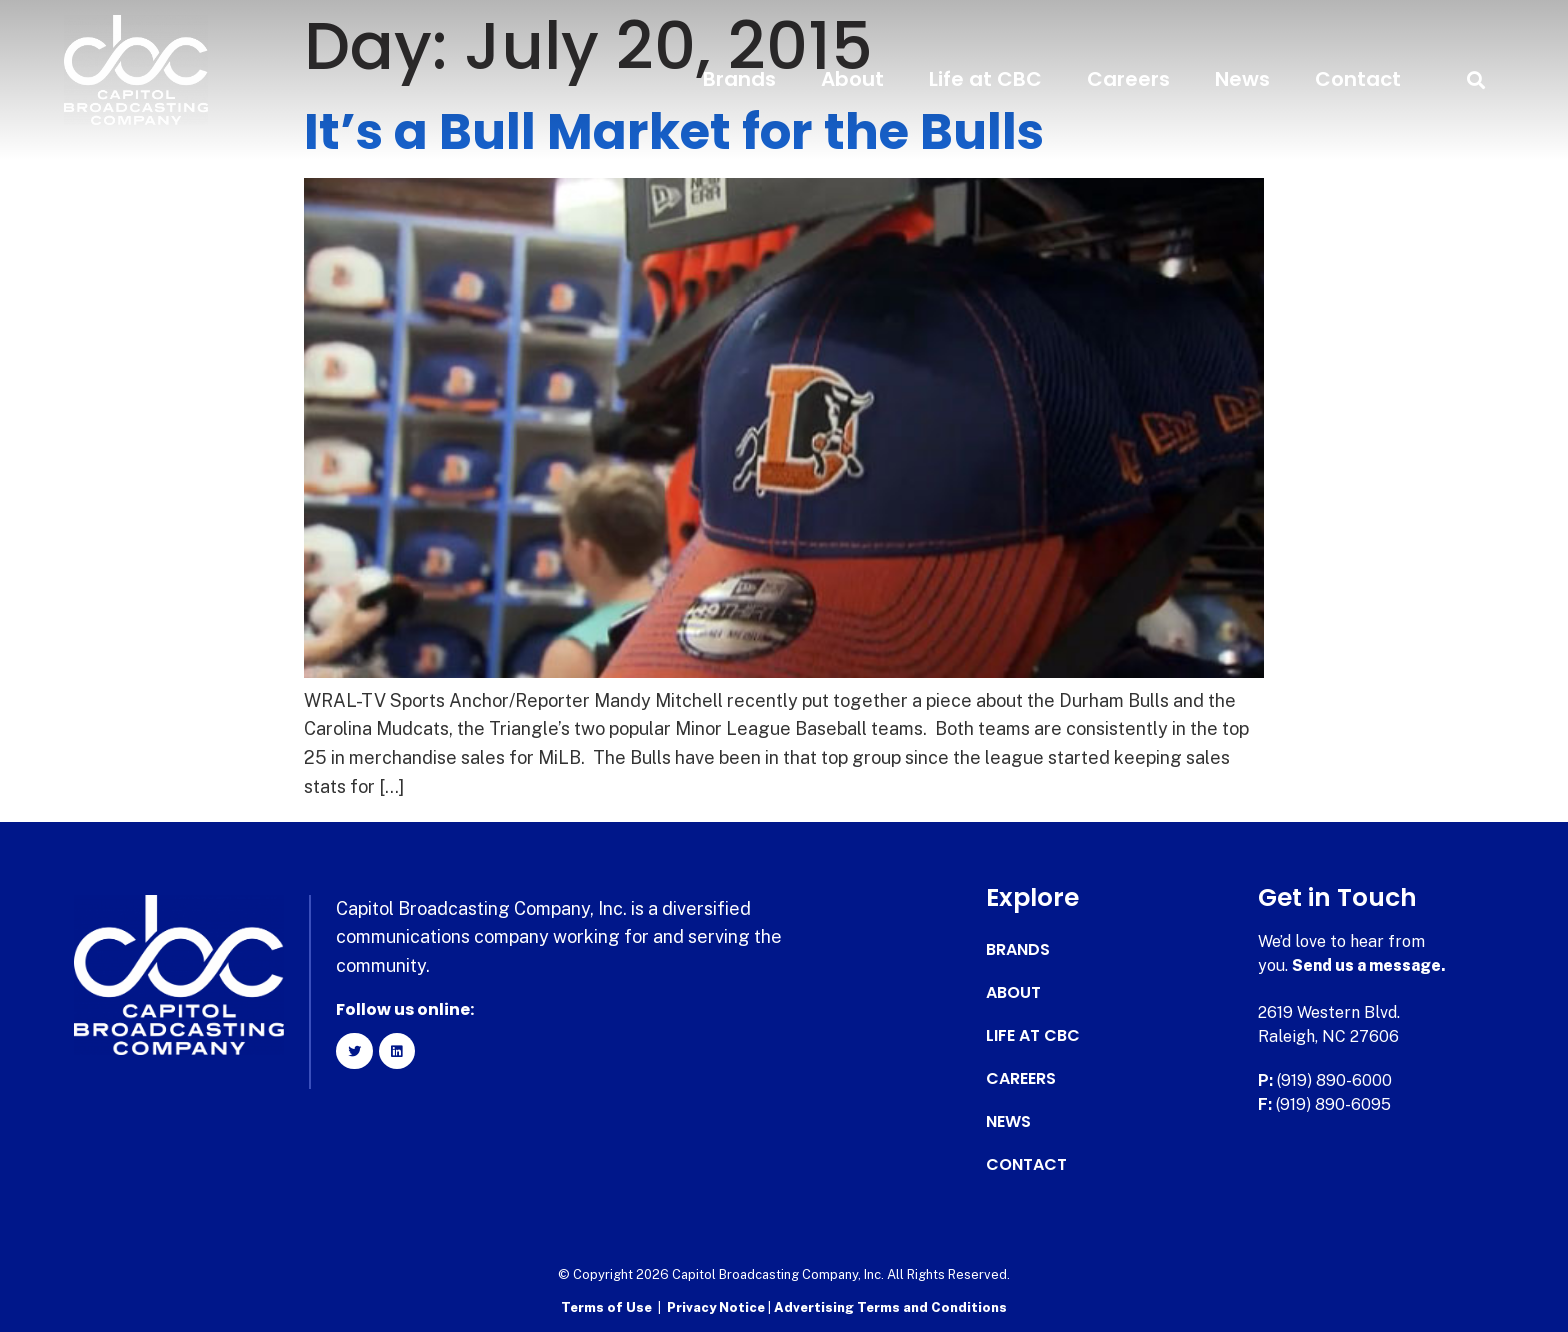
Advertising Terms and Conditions (890, 1307)
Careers (1128, 79)
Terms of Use (606, 1307)
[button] (1475, 79)
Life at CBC (985, 79)
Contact (1358, 79)
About (852, 79)
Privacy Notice (717, 1307)
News (1242, 79)
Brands (739, 79)
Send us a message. (1369, 965)
